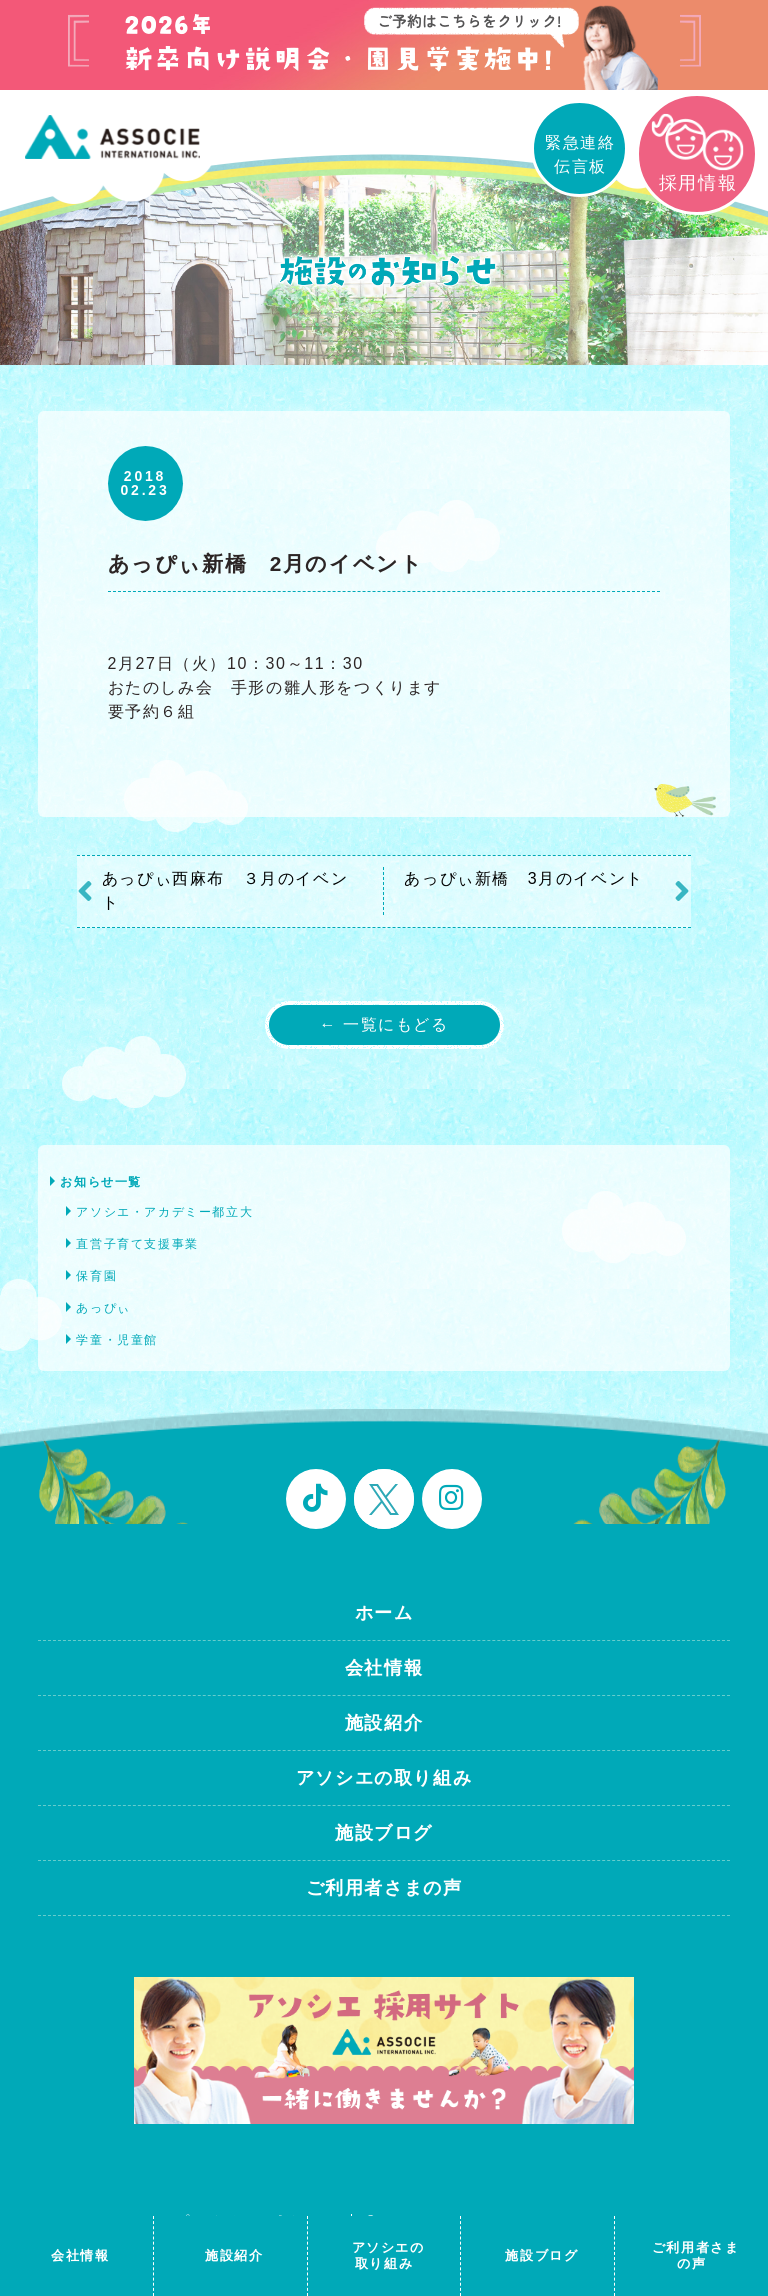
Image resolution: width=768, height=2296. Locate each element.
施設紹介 (384, 1723)
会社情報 (384, 1668)
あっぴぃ (103, 1308)
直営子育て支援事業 (137, 1244)
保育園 (96, 1276)
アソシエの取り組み (384, 1778)
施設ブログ (384, 1833)
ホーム (384, 1613)
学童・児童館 (117, 1340)
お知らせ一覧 (101, 1182)
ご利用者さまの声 (384, 1888)
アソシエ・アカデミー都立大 (164, 1212)
